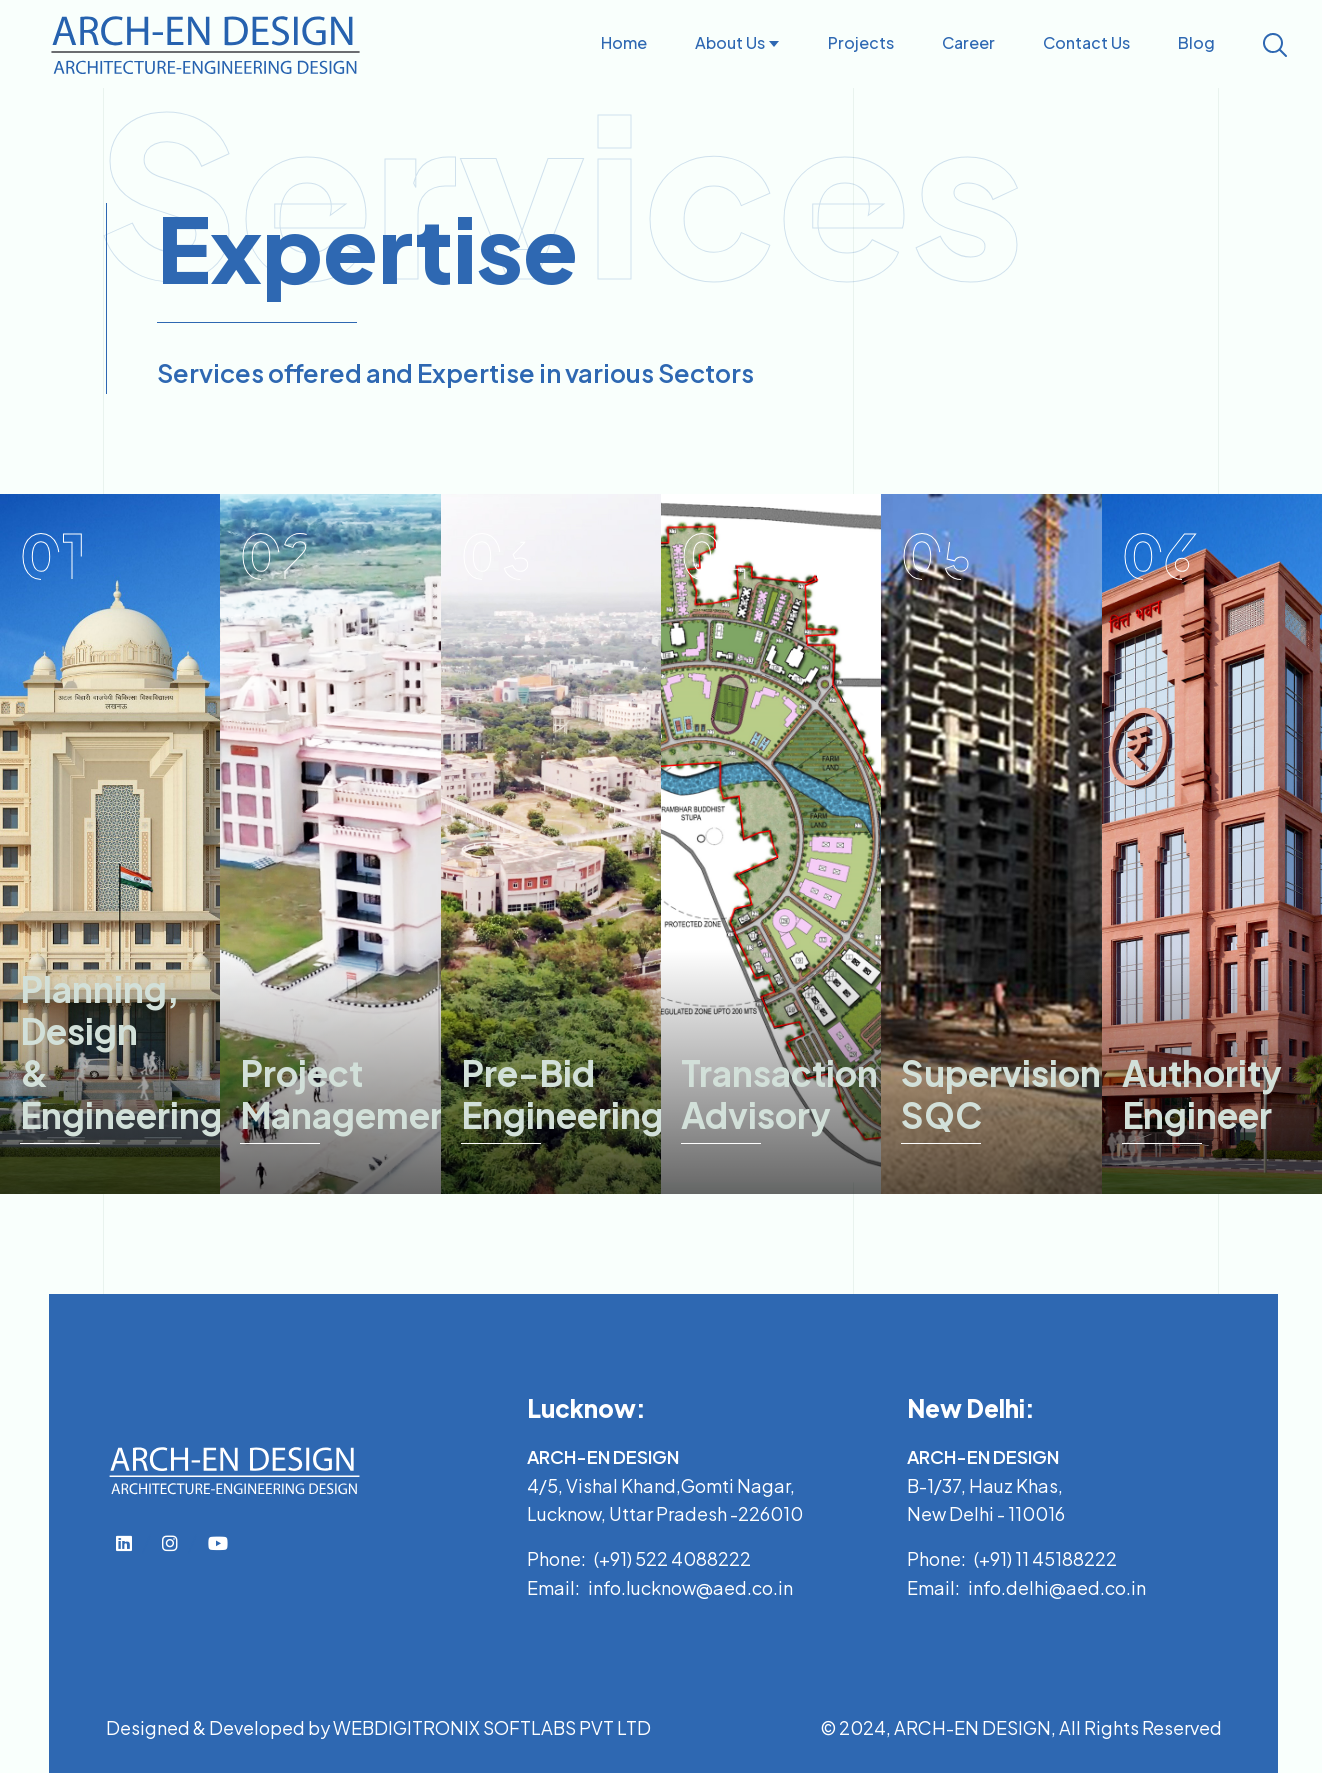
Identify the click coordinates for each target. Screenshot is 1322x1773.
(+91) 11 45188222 (1045, 1558)
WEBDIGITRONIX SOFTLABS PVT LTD (492, 1727)
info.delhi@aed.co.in (1057, 1587)
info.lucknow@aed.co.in (690, 1587)
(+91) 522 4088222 (672, 1558)
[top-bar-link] (124, 1542)
